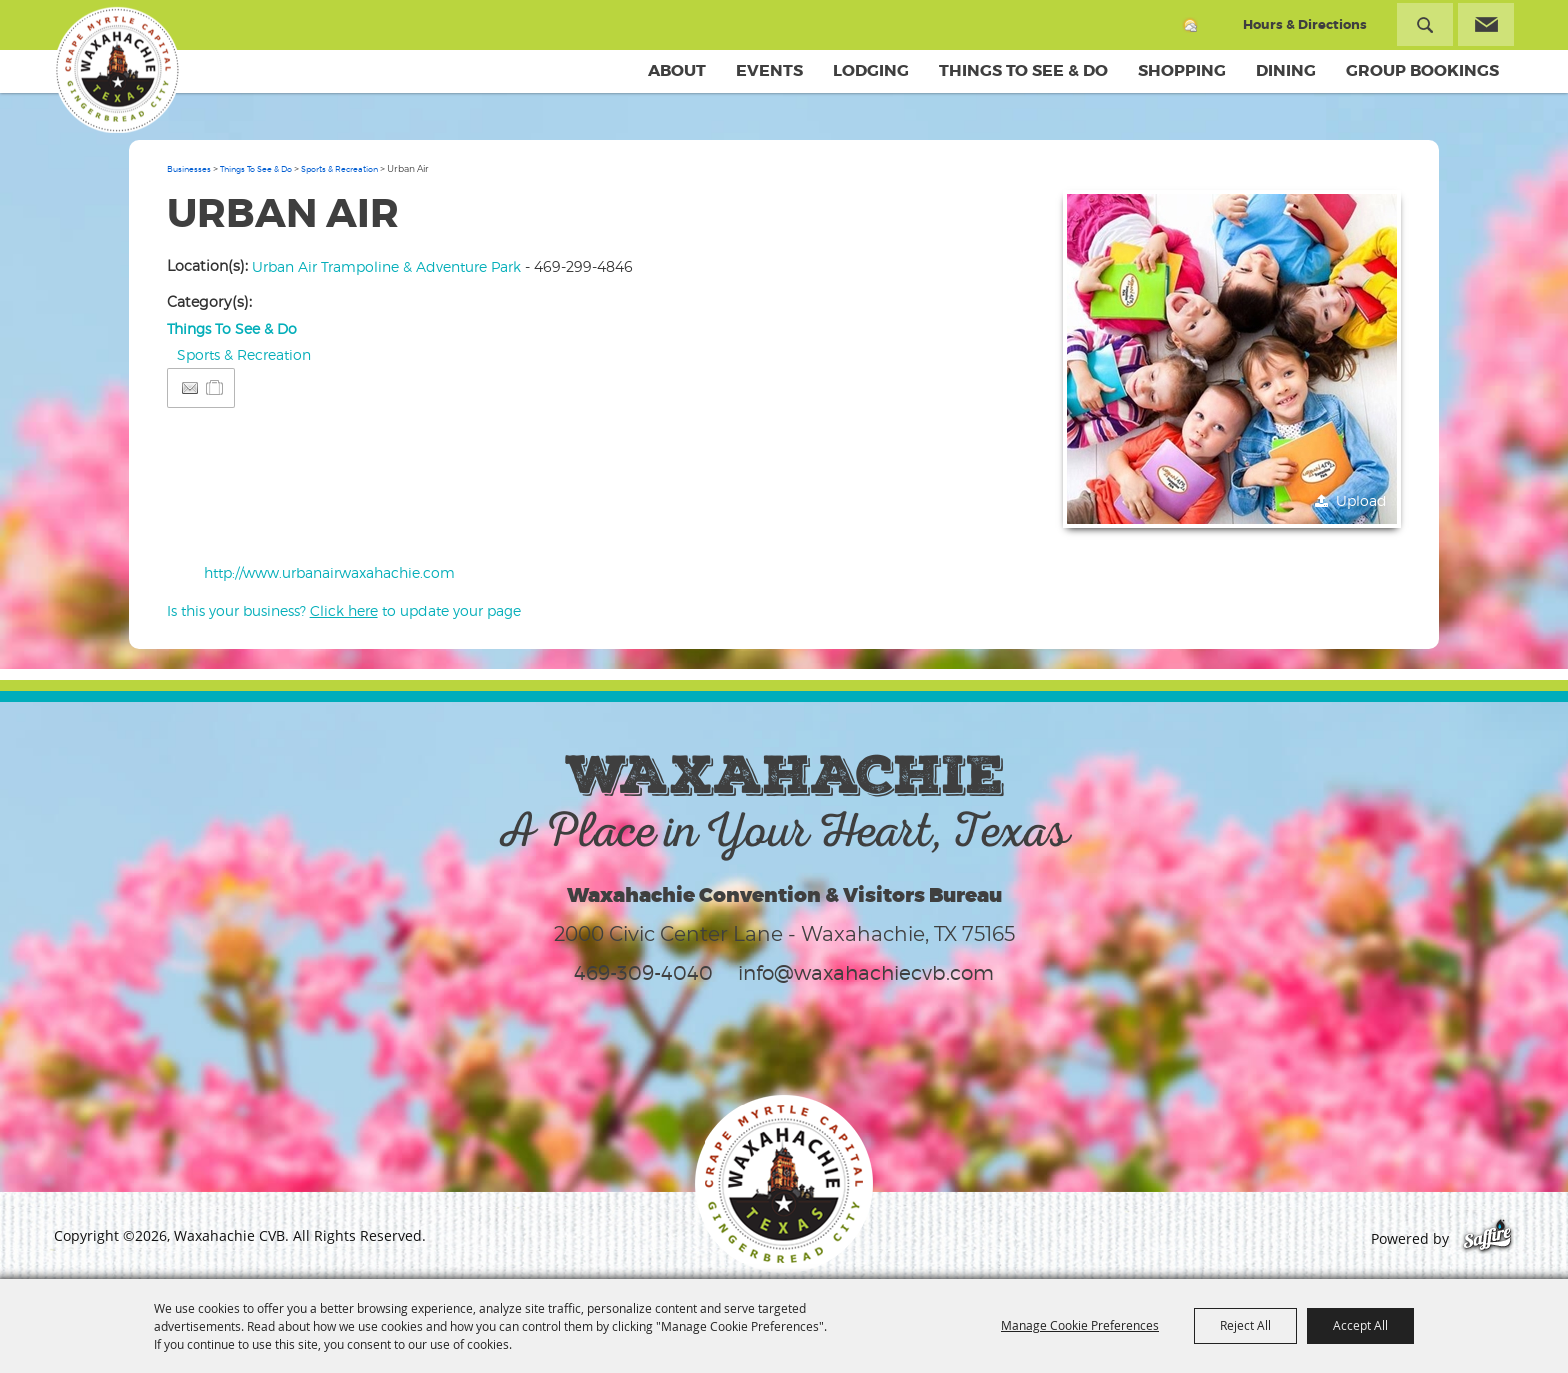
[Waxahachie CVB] (117, 70)
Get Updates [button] (1486, 24)
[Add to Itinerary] (215, 387)
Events (769, 70)
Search (1425, 24)
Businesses (189, 169)
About (677, 70)
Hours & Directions (1305, 24)
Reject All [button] (1245, 1325)
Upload (1361, 500)
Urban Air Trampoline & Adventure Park (386, 266)
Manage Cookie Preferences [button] (1080, 1325)
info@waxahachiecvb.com (866, 973)
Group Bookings (1422, 70)
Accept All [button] (1360, 1325)
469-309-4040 (643, 973)
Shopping (1182, 70)
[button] (1232, 359)
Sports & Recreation (339, 169)
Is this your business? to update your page (344, 610)
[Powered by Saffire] (1487, 1238)
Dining (1286, 70)
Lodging (871, 70)
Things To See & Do (1023, 70)
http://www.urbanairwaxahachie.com (329, 572)
